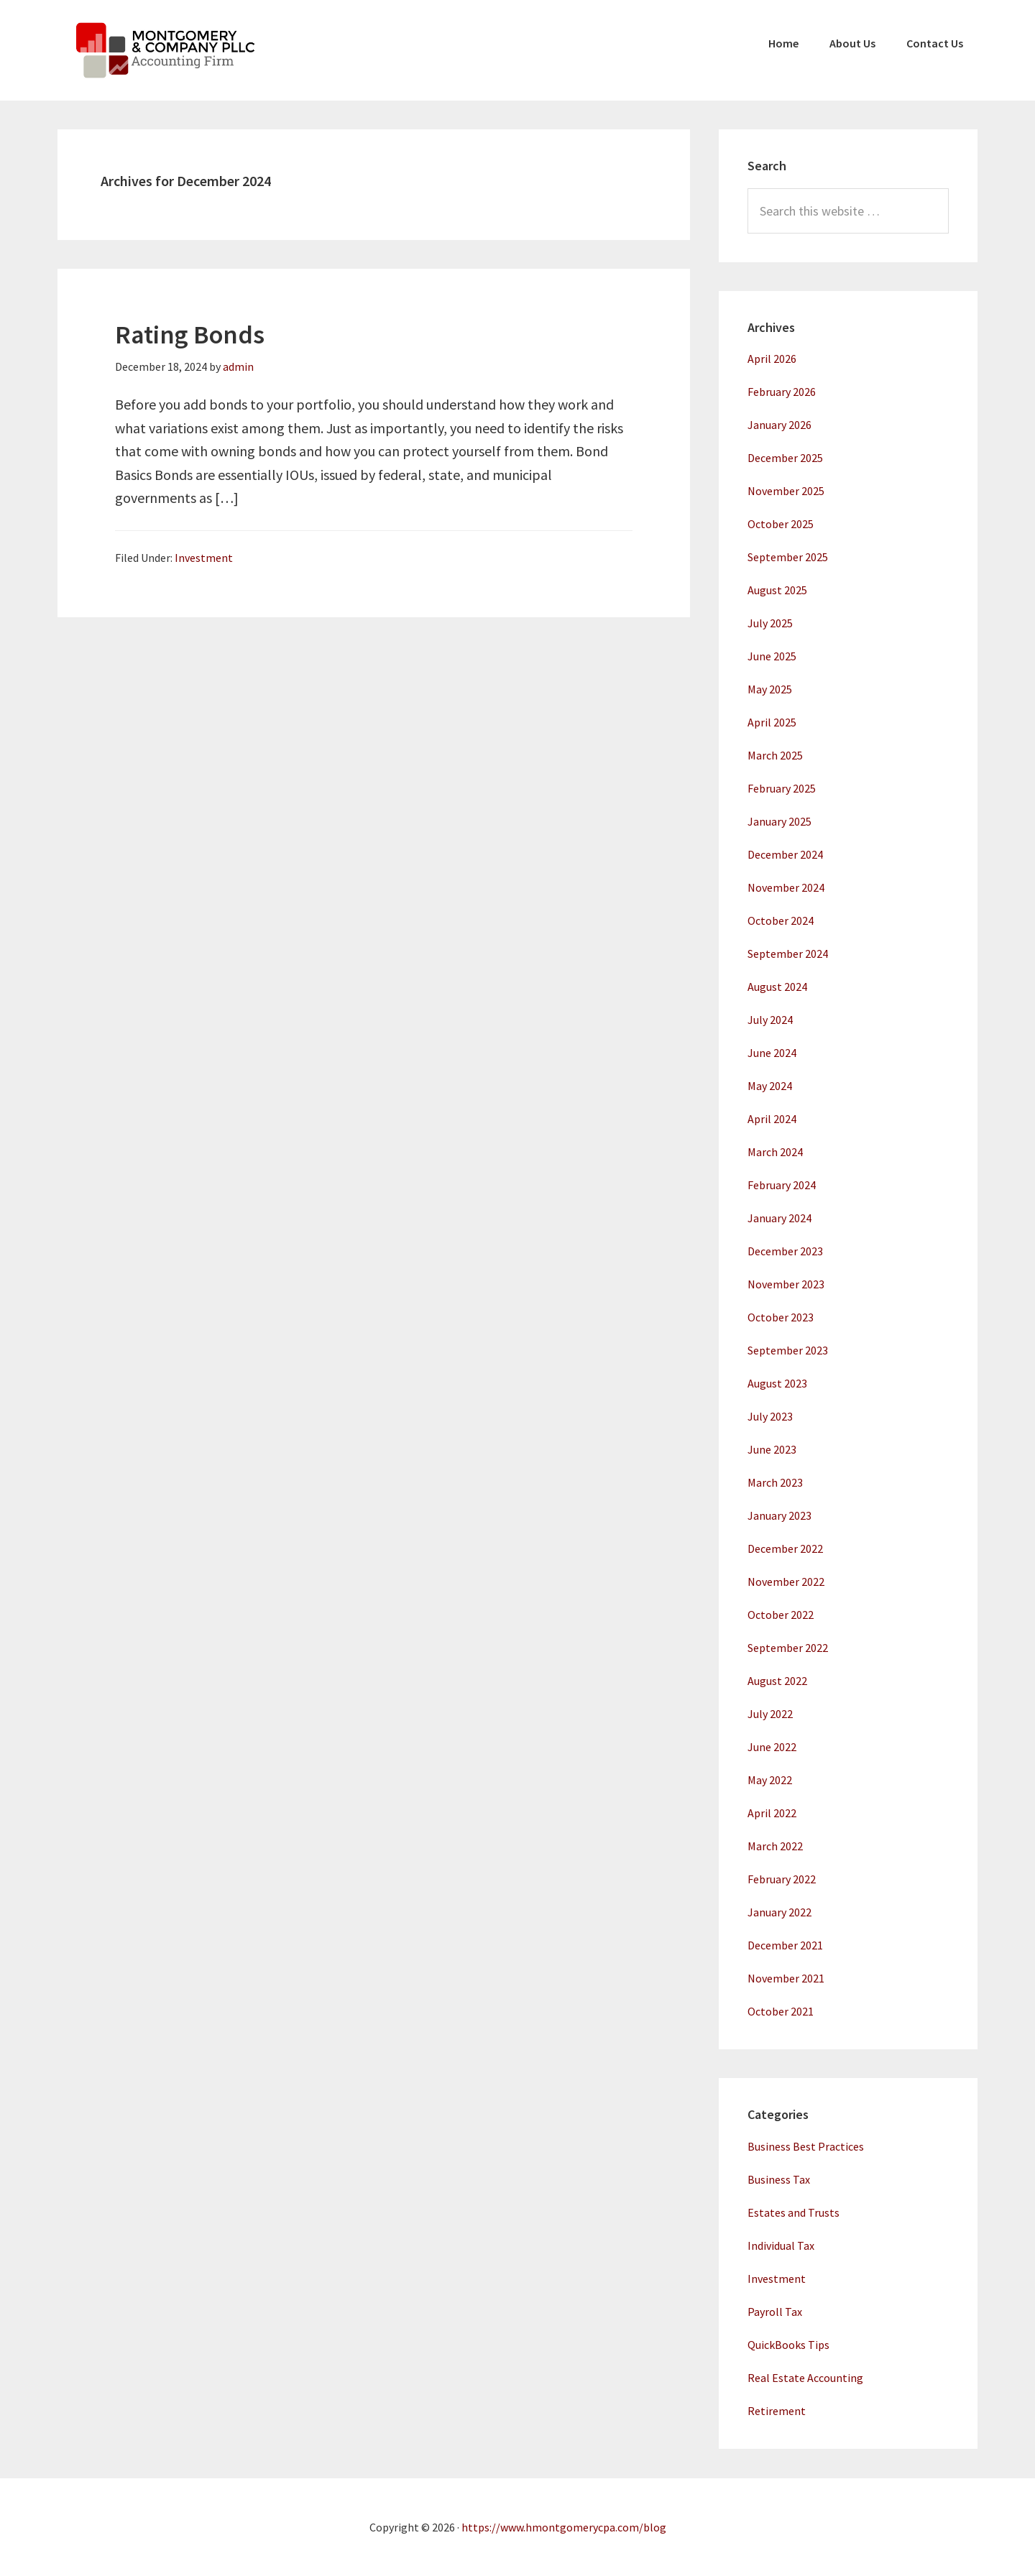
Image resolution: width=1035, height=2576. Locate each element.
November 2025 (786, 491)
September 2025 (788, 557)
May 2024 (770, 1086)
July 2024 (770, 1019)
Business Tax (779, 2179)
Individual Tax (781, 2245)
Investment (204, 557)
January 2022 (779, 1912)
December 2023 (785, 1251)
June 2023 (772, 1449)
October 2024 (781, 920)
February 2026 (782, 391)
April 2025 (772, 722)
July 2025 (770, 623)
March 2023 (775, 1482)
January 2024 (779, 1218)
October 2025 (781, 524)
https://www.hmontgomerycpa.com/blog (563, 2527)
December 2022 (785, 1548)
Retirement (777, 2411)
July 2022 (770, 1714)
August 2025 (777, 590)
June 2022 (772, 1747)
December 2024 (785, 854)
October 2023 (781, 1317)
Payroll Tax (775, 2311)
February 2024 (782, 1185)
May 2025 (770, 689)
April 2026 (772, 358)
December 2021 (785, 1945)
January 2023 (779, 1515)
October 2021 (781, 2011)
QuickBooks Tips (788, 2344)
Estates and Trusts (794, 2212)
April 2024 (772, 1119)
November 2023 (786, 1284)
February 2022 (782, 1879)
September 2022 (788, 1647)
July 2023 (770, 1416)
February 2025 (782, 788)
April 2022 (772, 1813)
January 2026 (779, 424)
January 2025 (779, 821)
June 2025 (772, 656)
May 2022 (770, 1780)
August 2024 (777, 986)
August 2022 (777, 1681)
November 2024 (786, 887)
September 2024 (788, 953)
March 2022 (775, 1846)
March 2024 (775, 1152)
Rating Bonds (189, 334)
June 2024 (772, 1052)
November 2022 (786, 1581)
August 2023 (777, 1383)
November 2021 (786, 1978)
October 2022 (781, 1614)
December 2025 (785, 458)
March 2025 (775, 755)
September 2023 (788, 1350)
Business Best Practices (806, 2146)
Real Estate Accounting (805, 2377)
